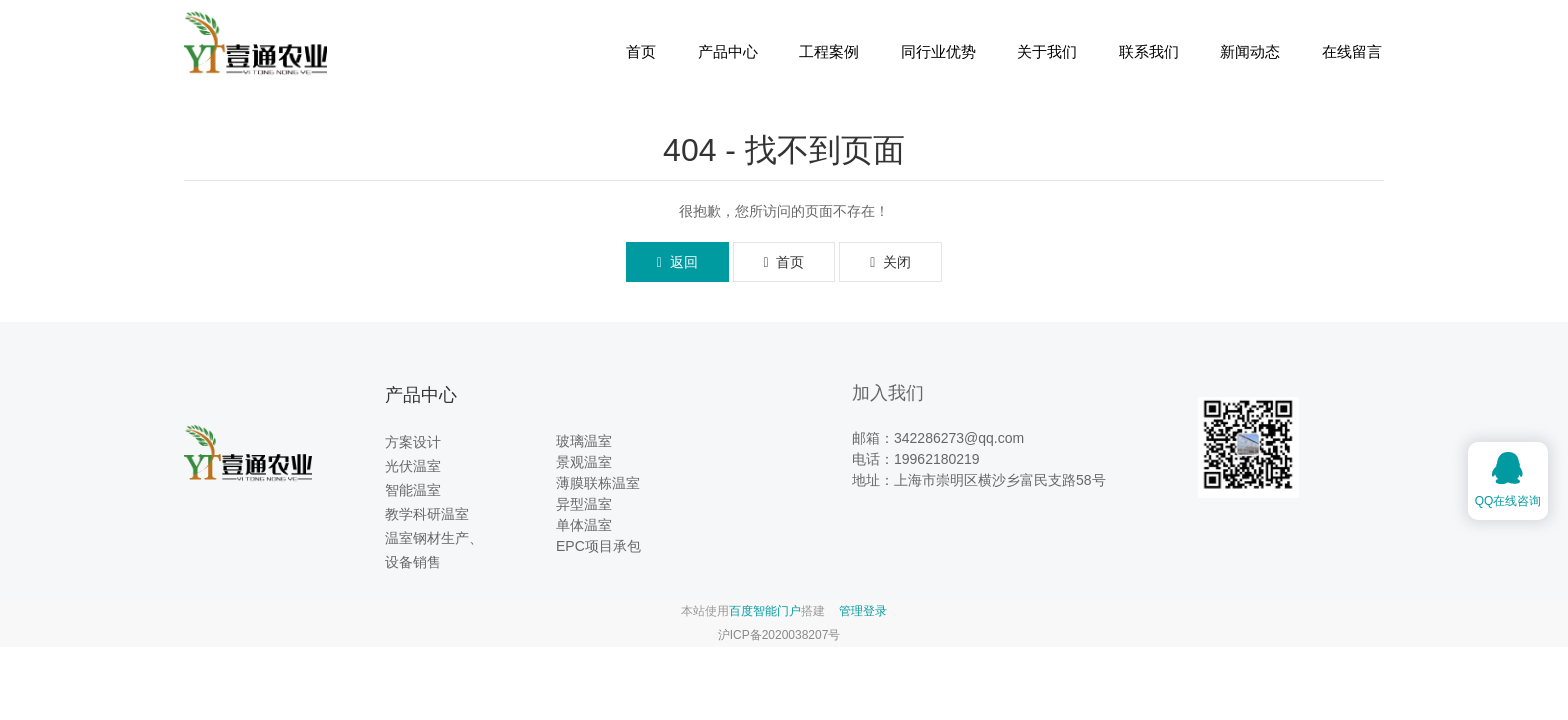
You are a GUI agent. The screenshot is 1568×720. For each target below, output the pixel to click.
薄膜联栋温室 (598, 483)
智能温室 (413, 490)
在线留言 (1352, 51)
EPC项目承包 (598, 546)
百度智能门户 (765, 611)
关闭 (890, 262)
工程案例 (829, 51)
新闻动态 (1250, 51)
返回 (677, 262)
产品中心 (728, 51)
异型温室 (584, 504)
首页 (641, 51)
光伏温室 (413, 466)
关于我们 (1047, 51)
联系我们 (1149, 51)
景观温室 (584, 462)
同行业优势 (938, 51)
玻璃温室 (584, 441)
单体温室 (584, 525)
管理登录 (863, 611)
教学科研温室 (427, 514)
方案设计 (413, 442)
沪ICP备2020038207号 (779, 635)
